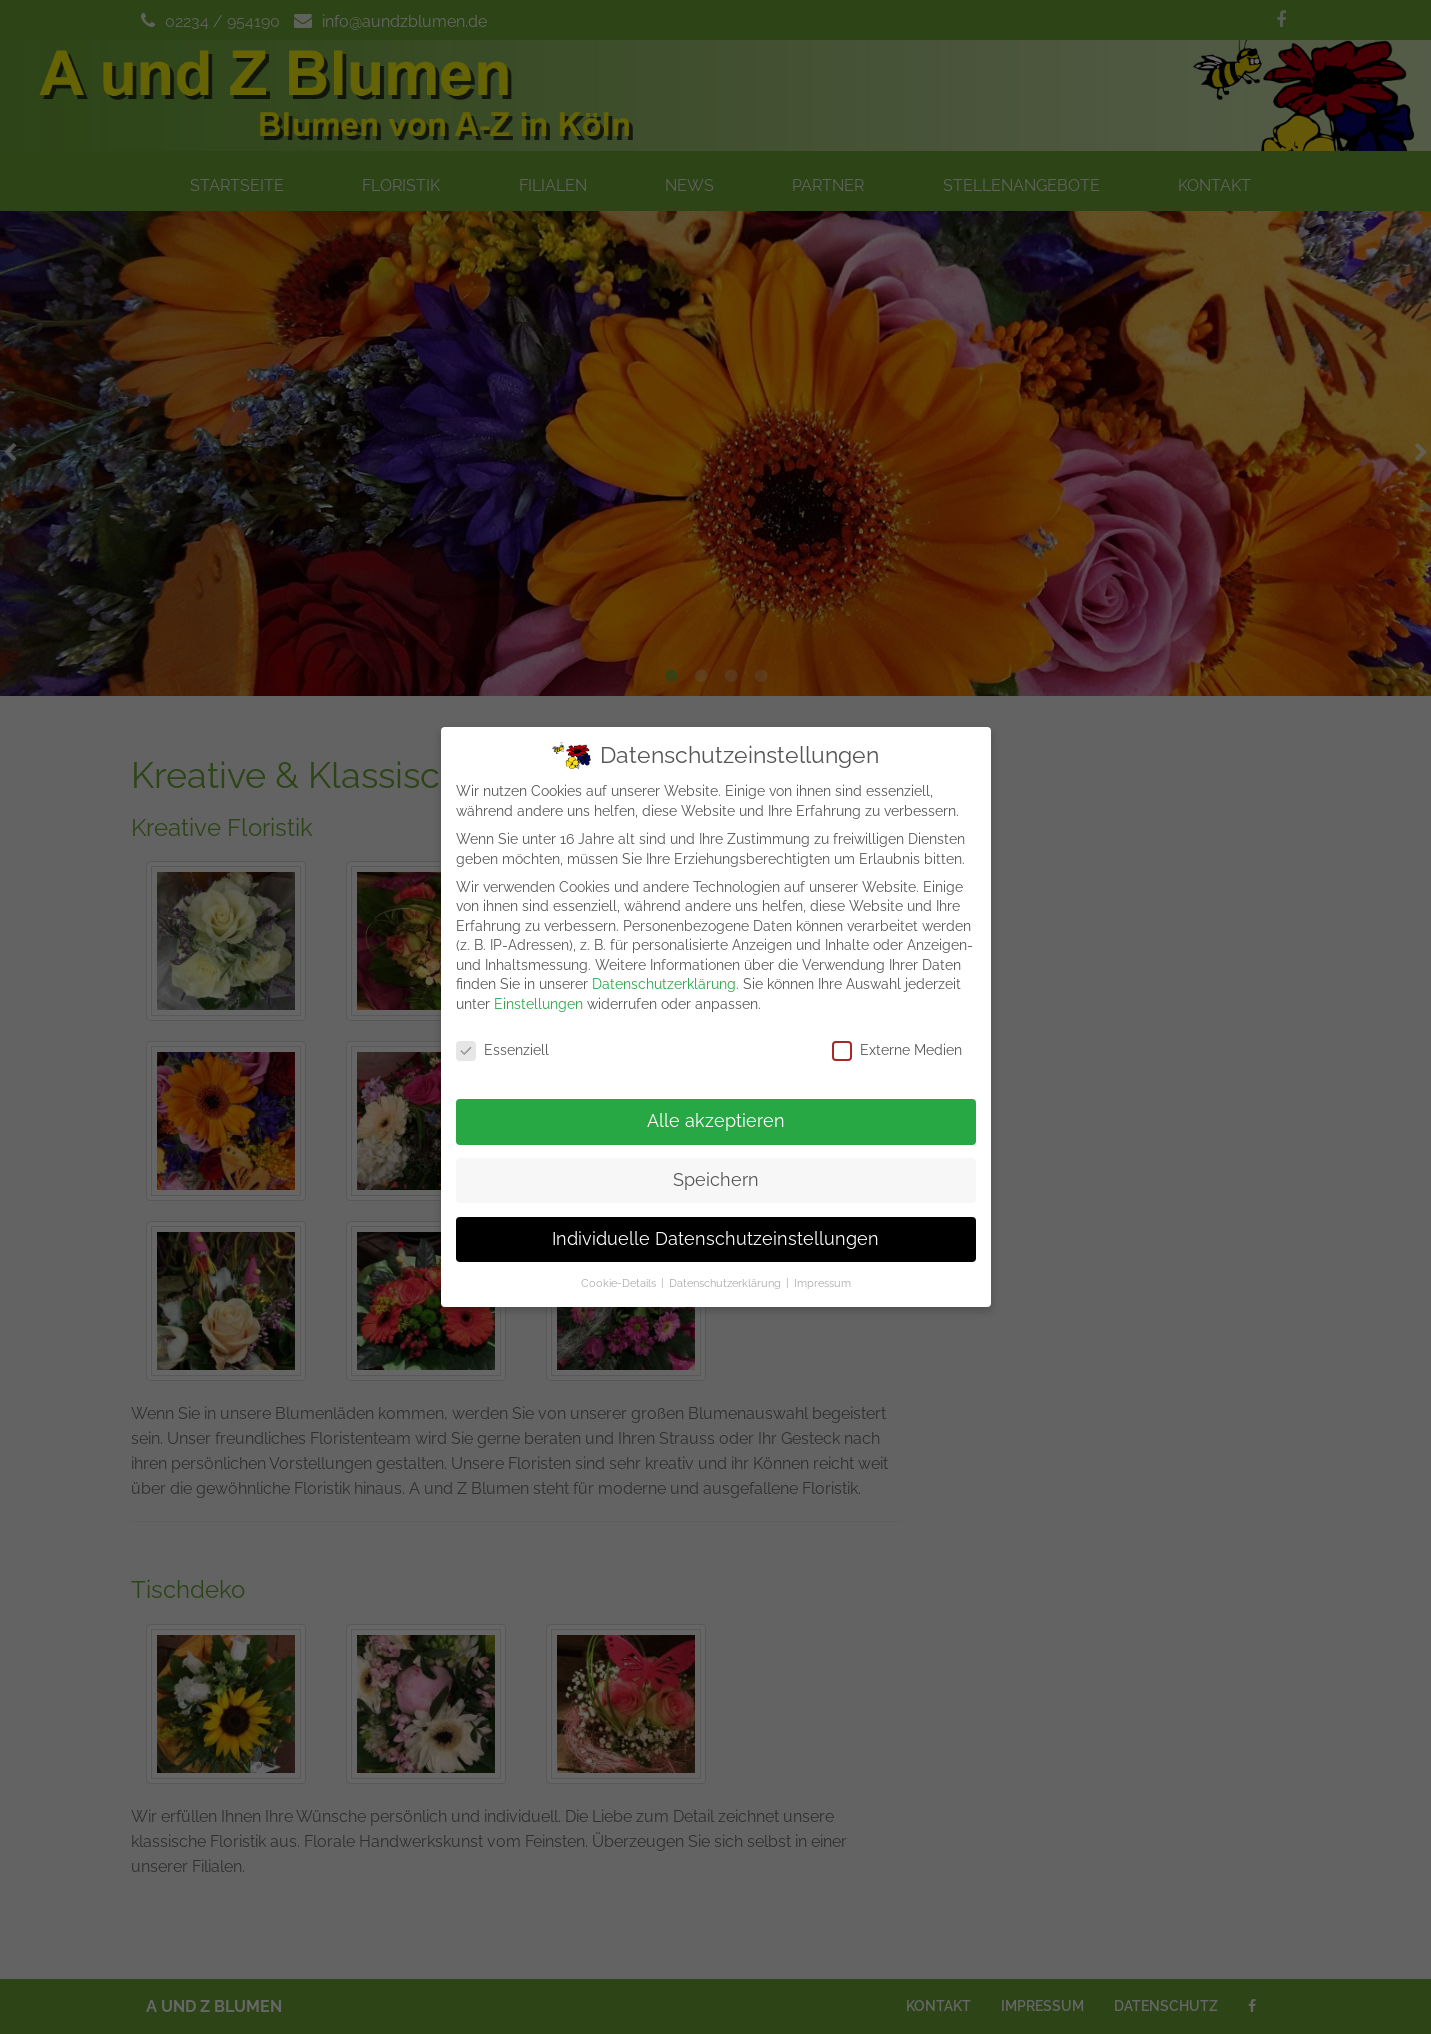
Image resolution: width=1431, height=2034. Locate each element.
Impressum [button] (822, 1271)
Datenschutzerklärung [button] (725, 1271)
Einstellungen (538, 992)
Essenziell (502, 1038)
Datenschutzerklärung (664, 973)
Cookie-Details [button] (618, 1271)
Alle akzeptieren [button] (716, 1109)
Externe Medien (897, 1038)
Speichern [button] (716, 1168)
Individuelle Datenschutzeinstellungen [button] (715, 1227)
